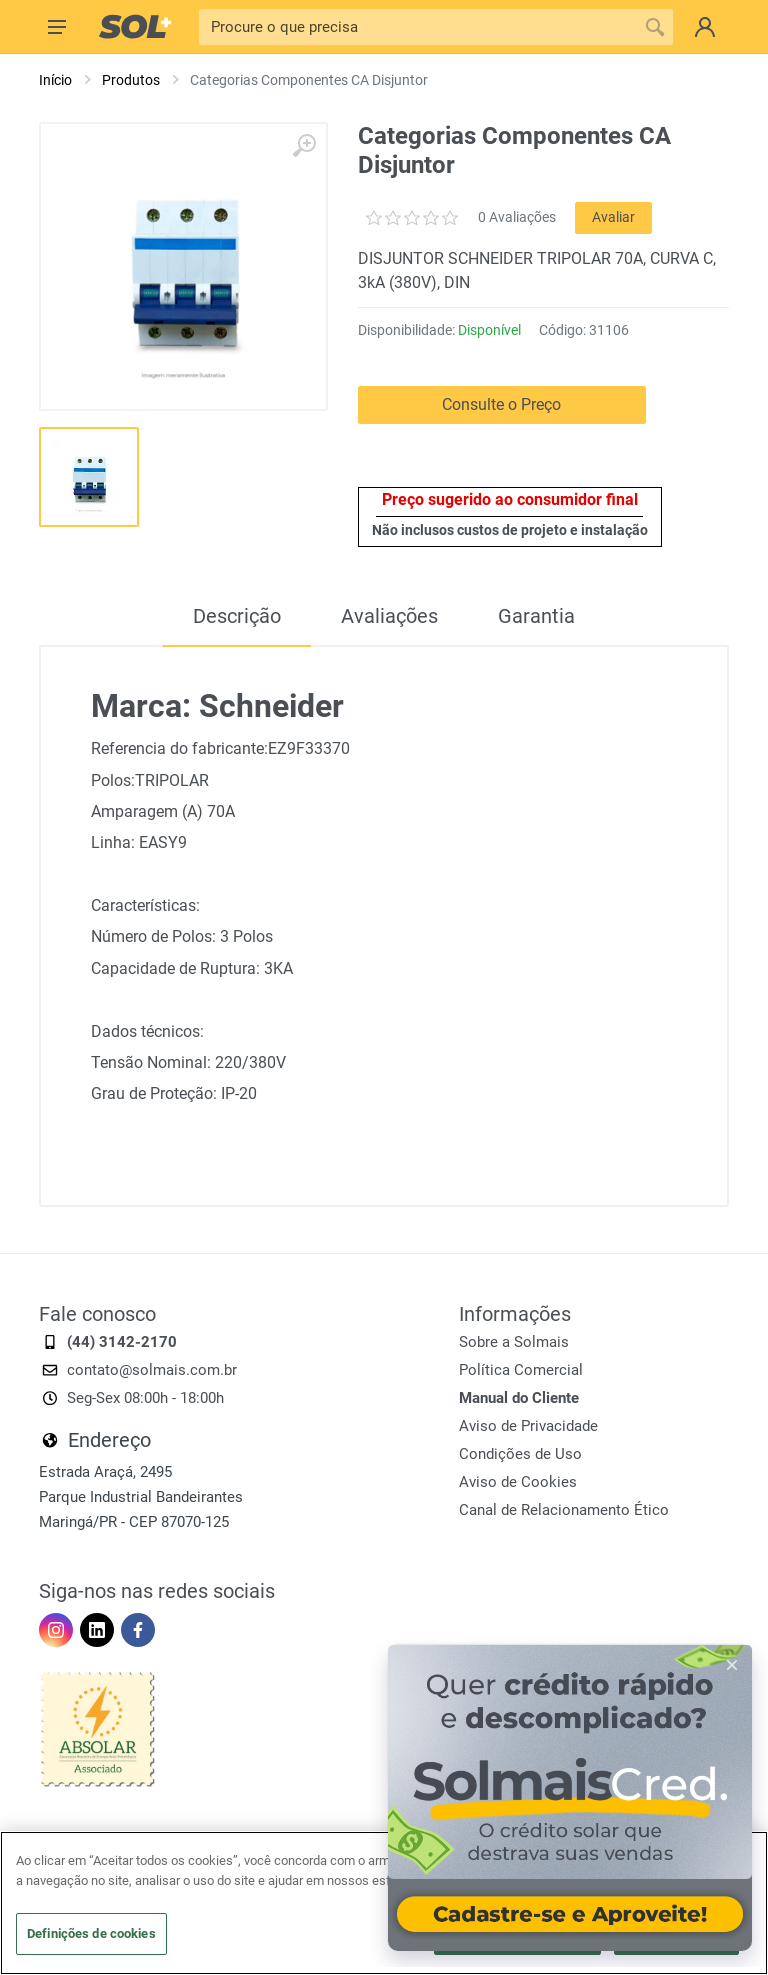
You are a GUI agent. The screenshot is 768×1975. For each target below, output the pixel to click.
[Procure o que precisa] (655, 27)
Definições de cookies (91, 1933)
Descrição (237, 616)
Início (55, 80)
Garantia (536, 616)
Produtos (131, 80)
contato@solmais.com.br (152, 1370)
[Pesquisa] (418, 27)
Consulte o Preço (501, 404)
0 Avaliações (517, 217)
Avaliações (389, 616)
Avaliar (613, 217)
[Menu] (57, 27)
